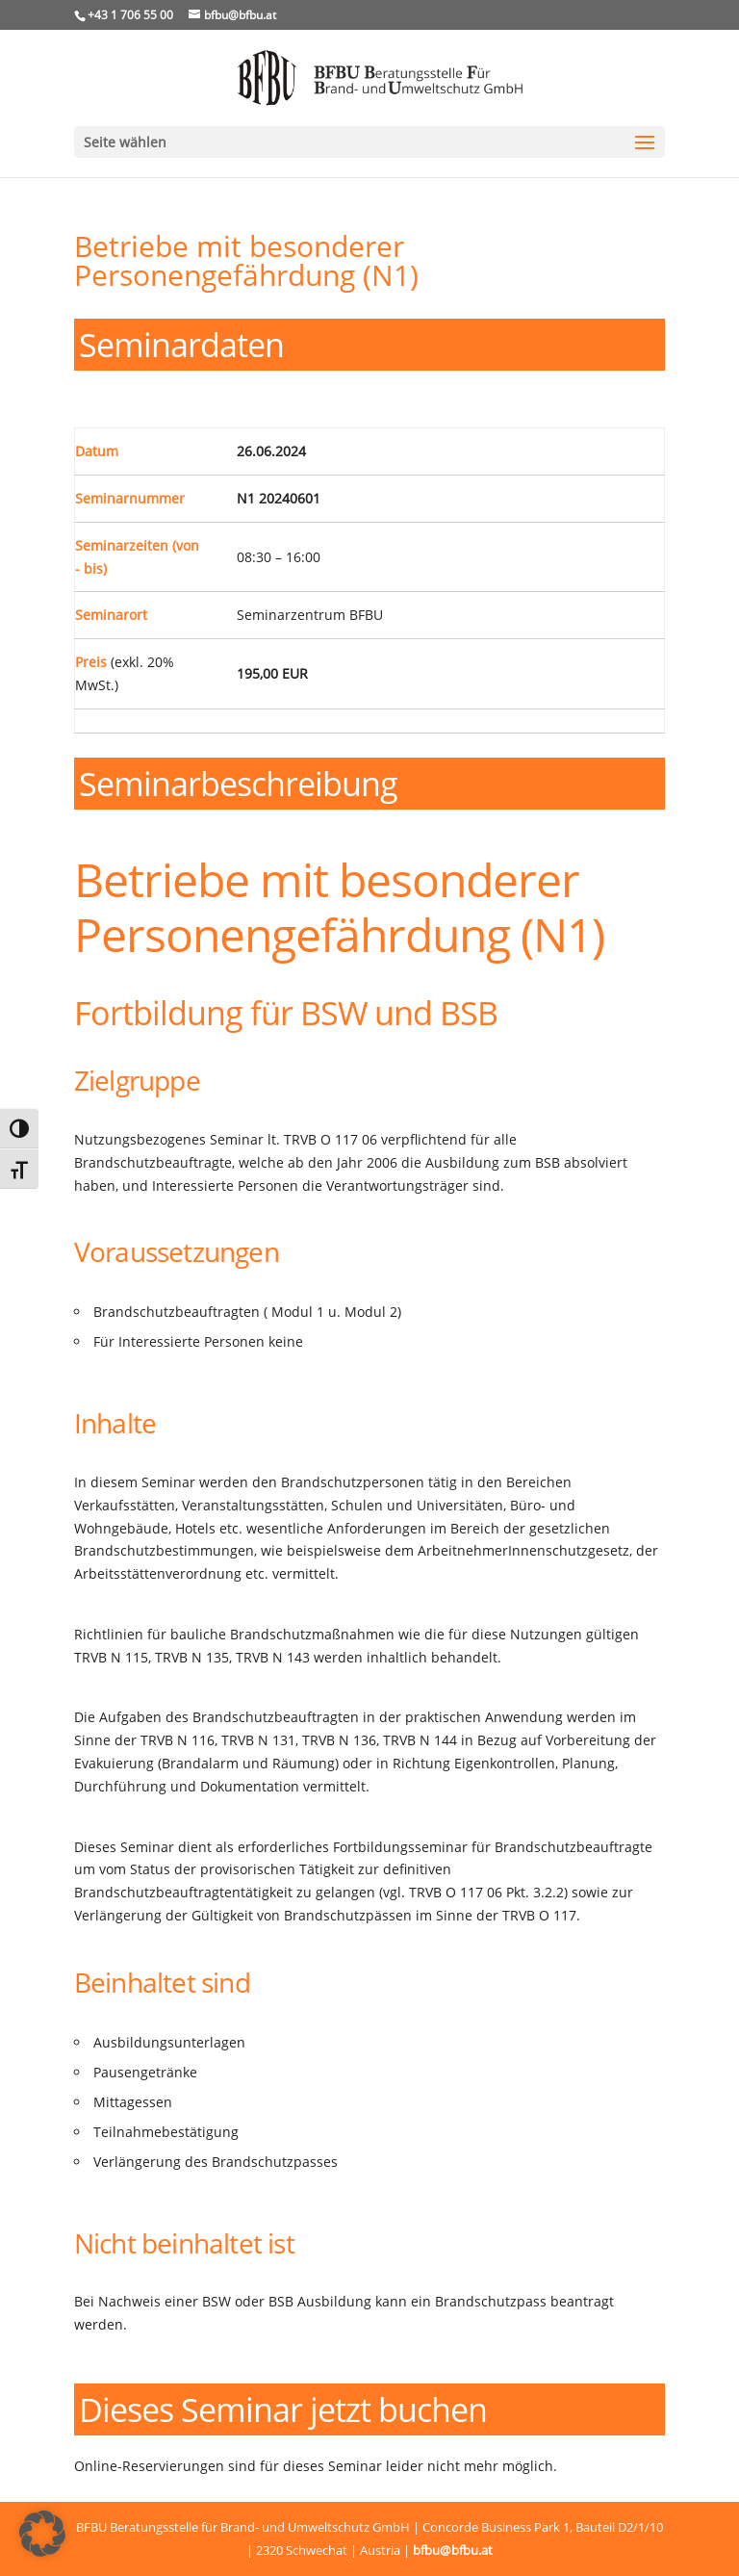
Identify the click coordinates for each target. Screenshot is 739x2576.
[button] (42, 2533)
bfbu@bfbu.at (453, 2550)
